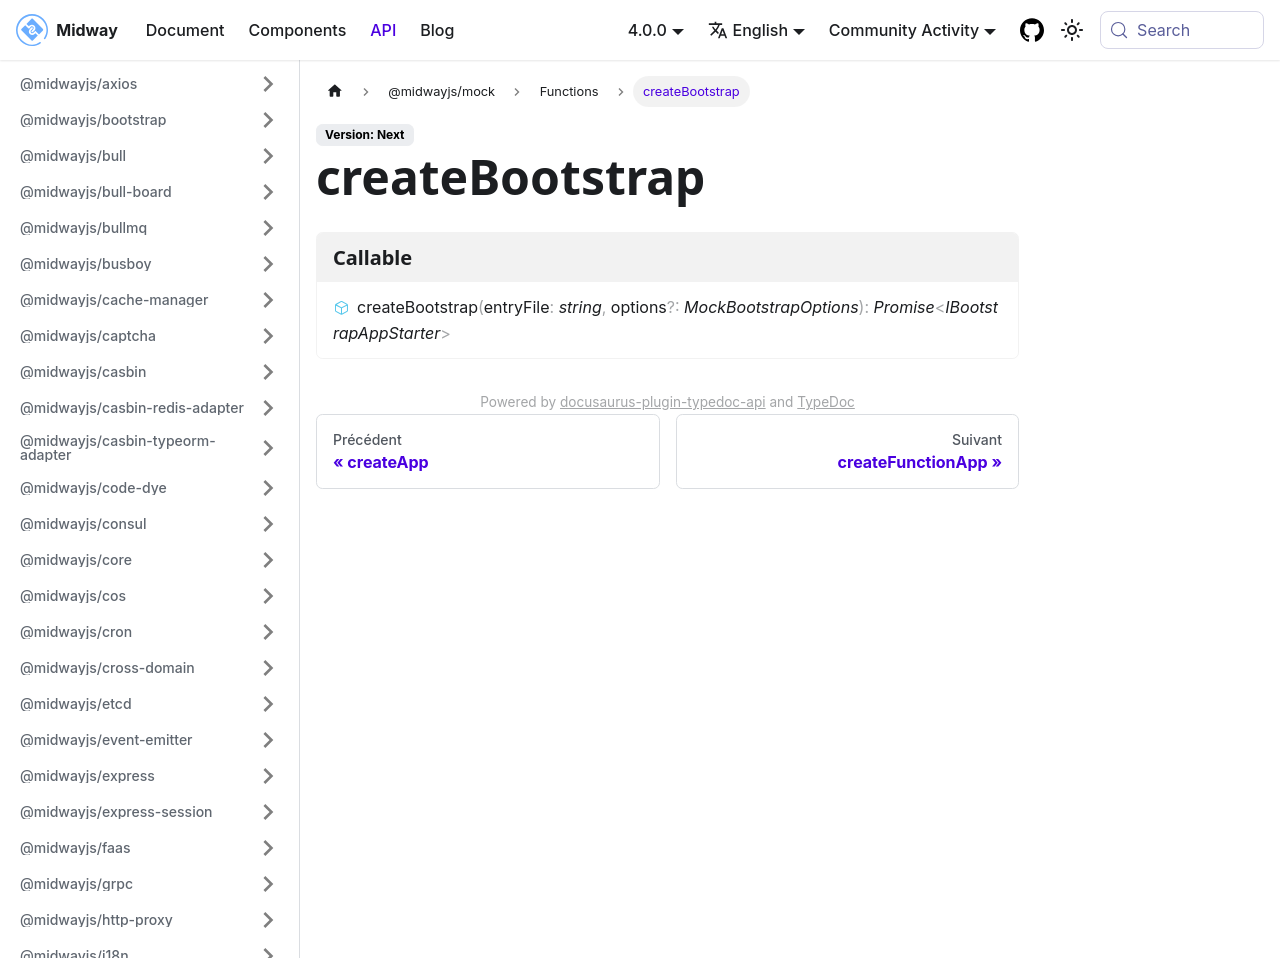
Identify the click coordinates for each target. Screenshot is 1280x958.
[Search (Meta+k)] (1182, 30)
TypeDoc (826, 402)
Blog (437, 30)
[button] (149, 84)
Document (185, 30)
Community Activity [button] (904, 30)
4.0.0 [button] (647, 30)
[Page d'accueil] (335, 91)
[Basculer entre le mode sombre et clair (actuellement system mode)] (1072, 30)
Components (298, 30)
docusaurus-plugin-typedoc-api (663, 402)
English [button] (748, 30)
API (383, 30)
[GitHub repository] (1032, 30)
